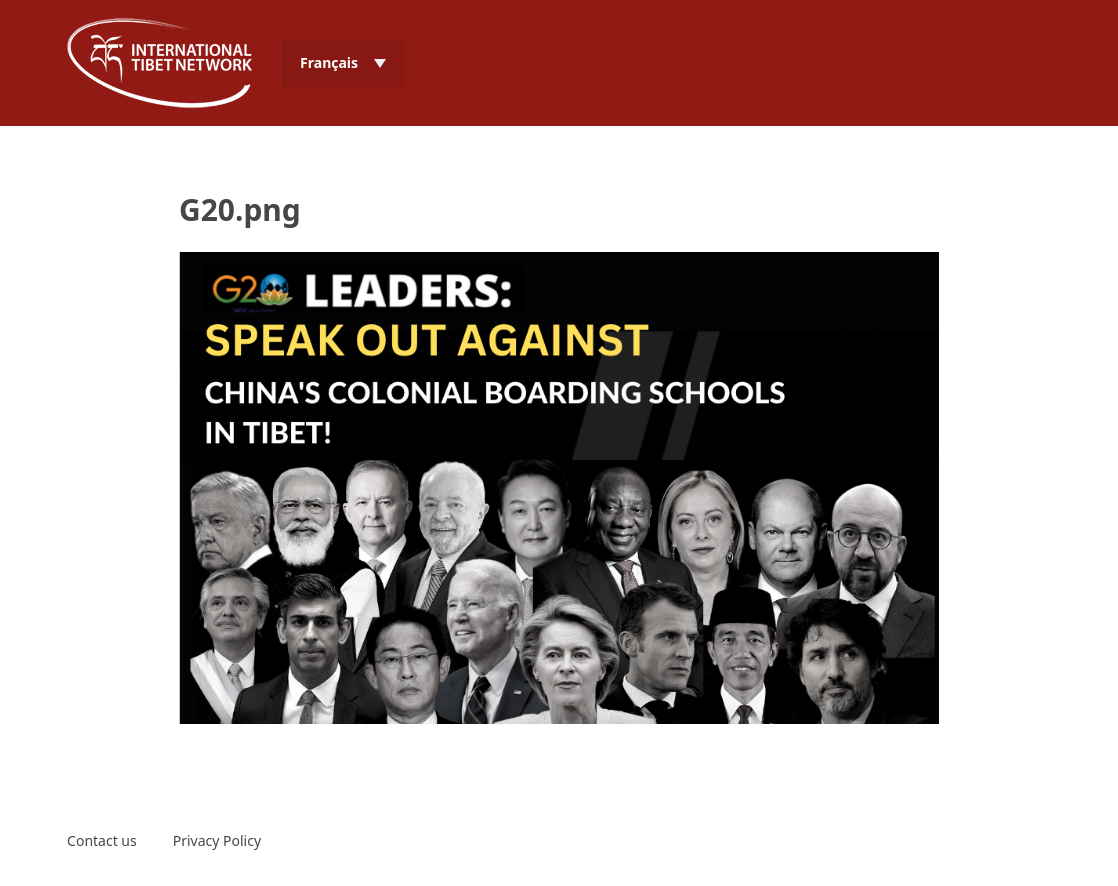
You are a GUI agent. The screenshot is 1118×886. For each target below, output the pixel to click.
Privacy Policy (217, 840)
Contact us (102, 840)
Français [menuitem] (329, 62)
